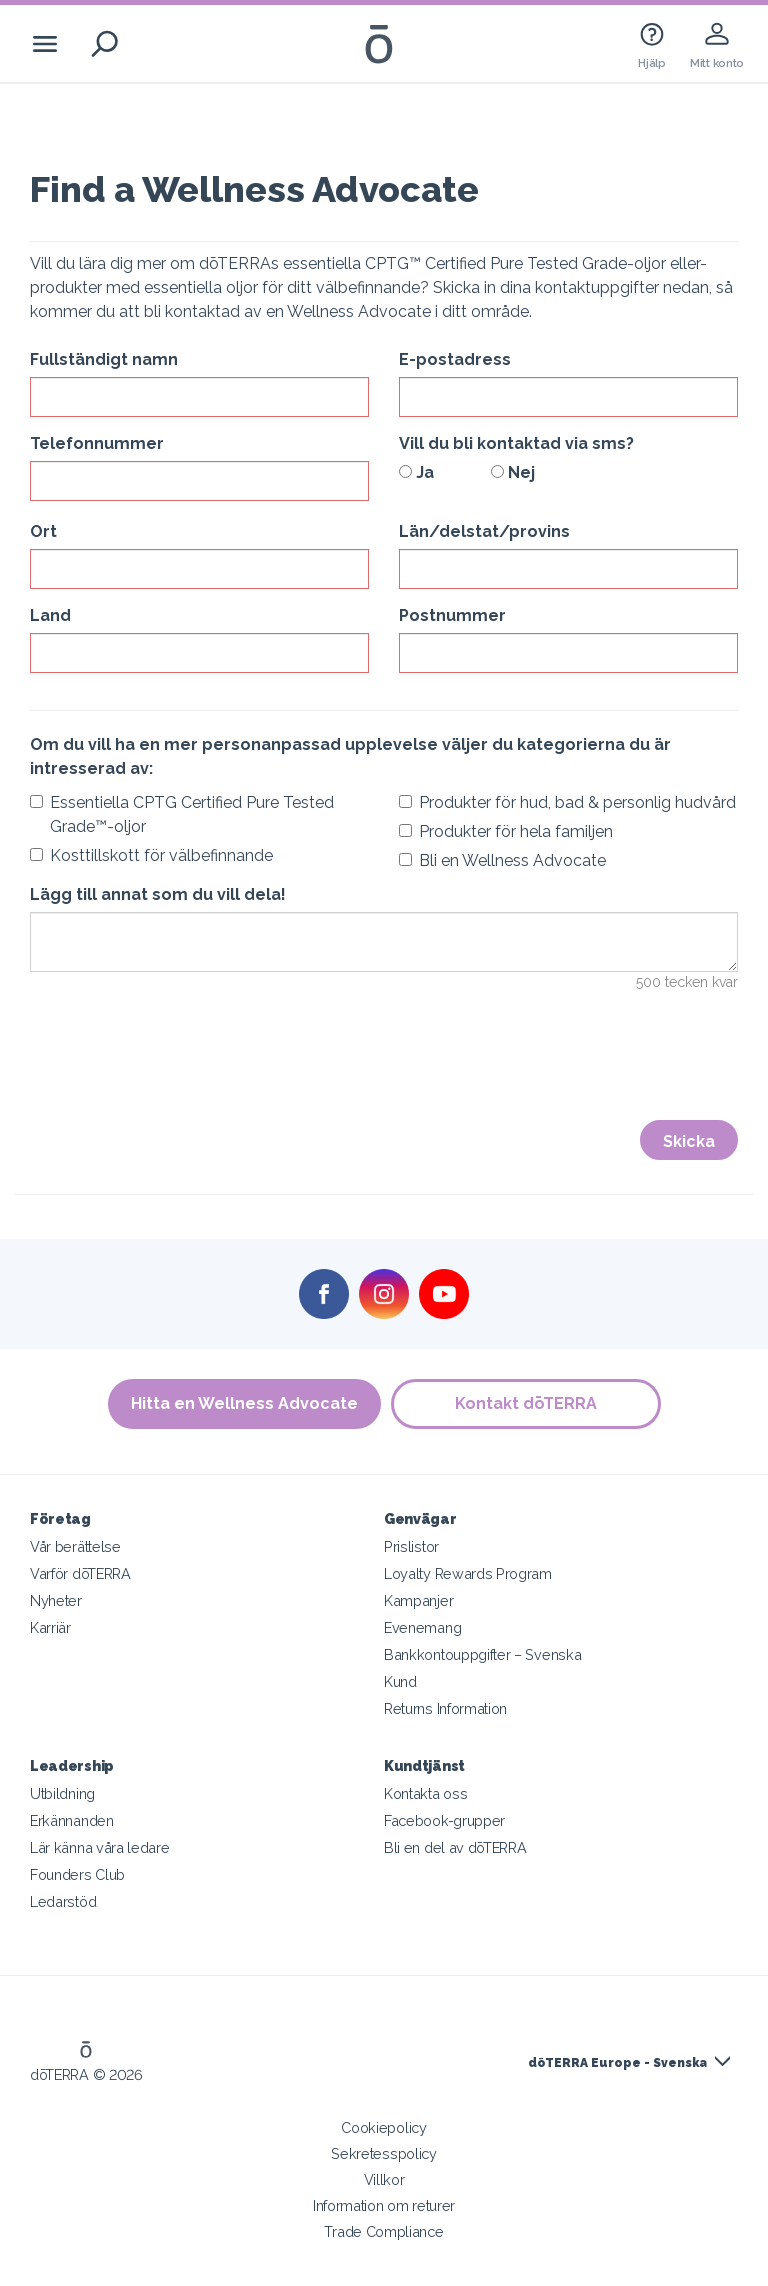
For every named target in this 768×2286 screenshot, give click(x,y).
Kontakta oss (425, 1793)
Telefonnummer (97, 443)
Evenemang (422, 1627)
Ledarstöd (63, 1901)
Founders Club (77, 1874)
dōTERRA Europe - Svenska (617, 2063)
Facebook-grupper (444, 1820)
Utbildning (62, 1793)
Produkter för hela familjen (506, 831)
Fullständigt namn (104, 359)
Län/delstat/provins (484, 531)
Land (50, 615)
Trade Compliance (383, 2231)
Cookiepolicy (383, 2127)
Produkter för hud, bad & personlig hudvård (567, 802)
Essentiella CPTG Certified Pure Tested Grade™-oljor (182, 814)
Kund (400, 1681)
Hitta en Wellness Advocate (244, 1403)
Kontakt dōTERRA (526, 1403)
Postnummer (452, 615)
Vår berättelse (75, 1546)
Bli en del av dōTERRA (455, 1847)
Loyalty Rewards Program (468, 1573)
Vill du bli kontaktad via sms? (516, 443)
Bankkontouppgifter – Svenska (482, 1654)
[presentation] (182, 1069)
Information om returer (384, 2205)
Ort (43, 531)
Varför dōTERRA (80, 1573)
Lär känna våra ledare (100, 1847)
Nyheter (56, 1600)
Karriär (50, 1627)
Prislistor (411, 1546)
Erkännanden (72, 1820)
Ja (416, 472)
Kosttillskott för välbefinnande (151, 855)
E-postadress (455, 359)
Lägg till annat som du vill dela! (158, 894)
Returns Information (445, 1708)
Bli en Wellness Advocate (502, 860)
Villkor (384, 2179)
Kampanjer (418, 1600)
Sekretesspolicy (383, 2153)
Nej (513, 472)
